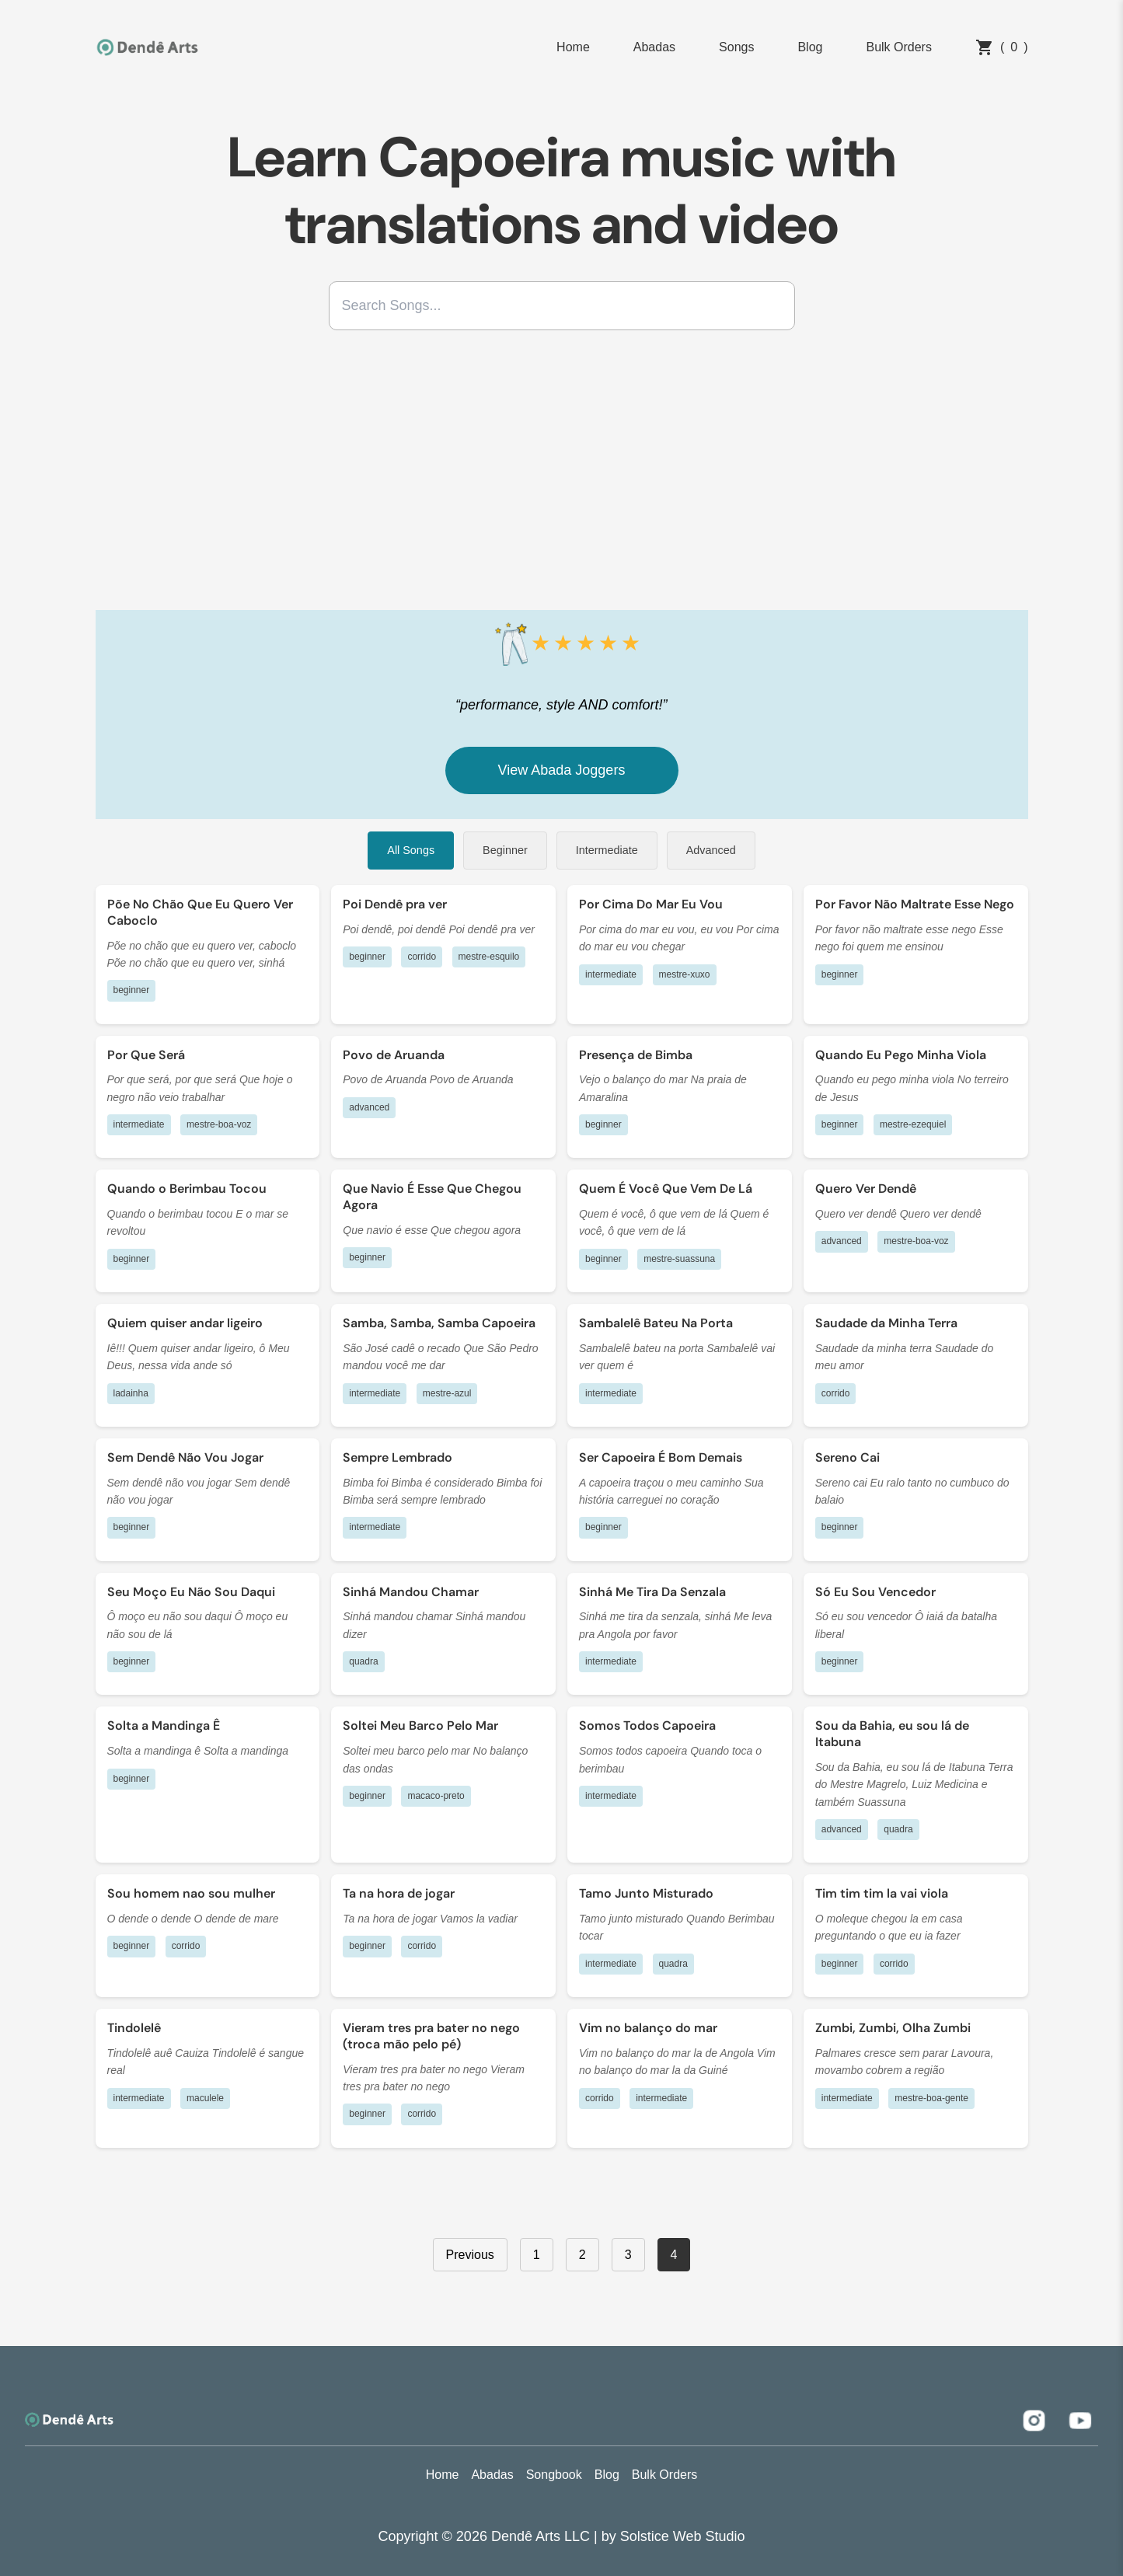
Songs (736, 47)
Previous (470, 2254)
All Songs (410, 850)
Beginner (505, 850)
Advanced (711, 850)
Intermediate (607, 850)
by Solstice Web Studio (673, 2536)
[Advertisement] (562, 476)
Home (573, 47)
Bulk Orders (898, 47)
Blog (809, 47)
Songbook (554, 2474)
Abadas (654, 47)
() (1001, 47)
